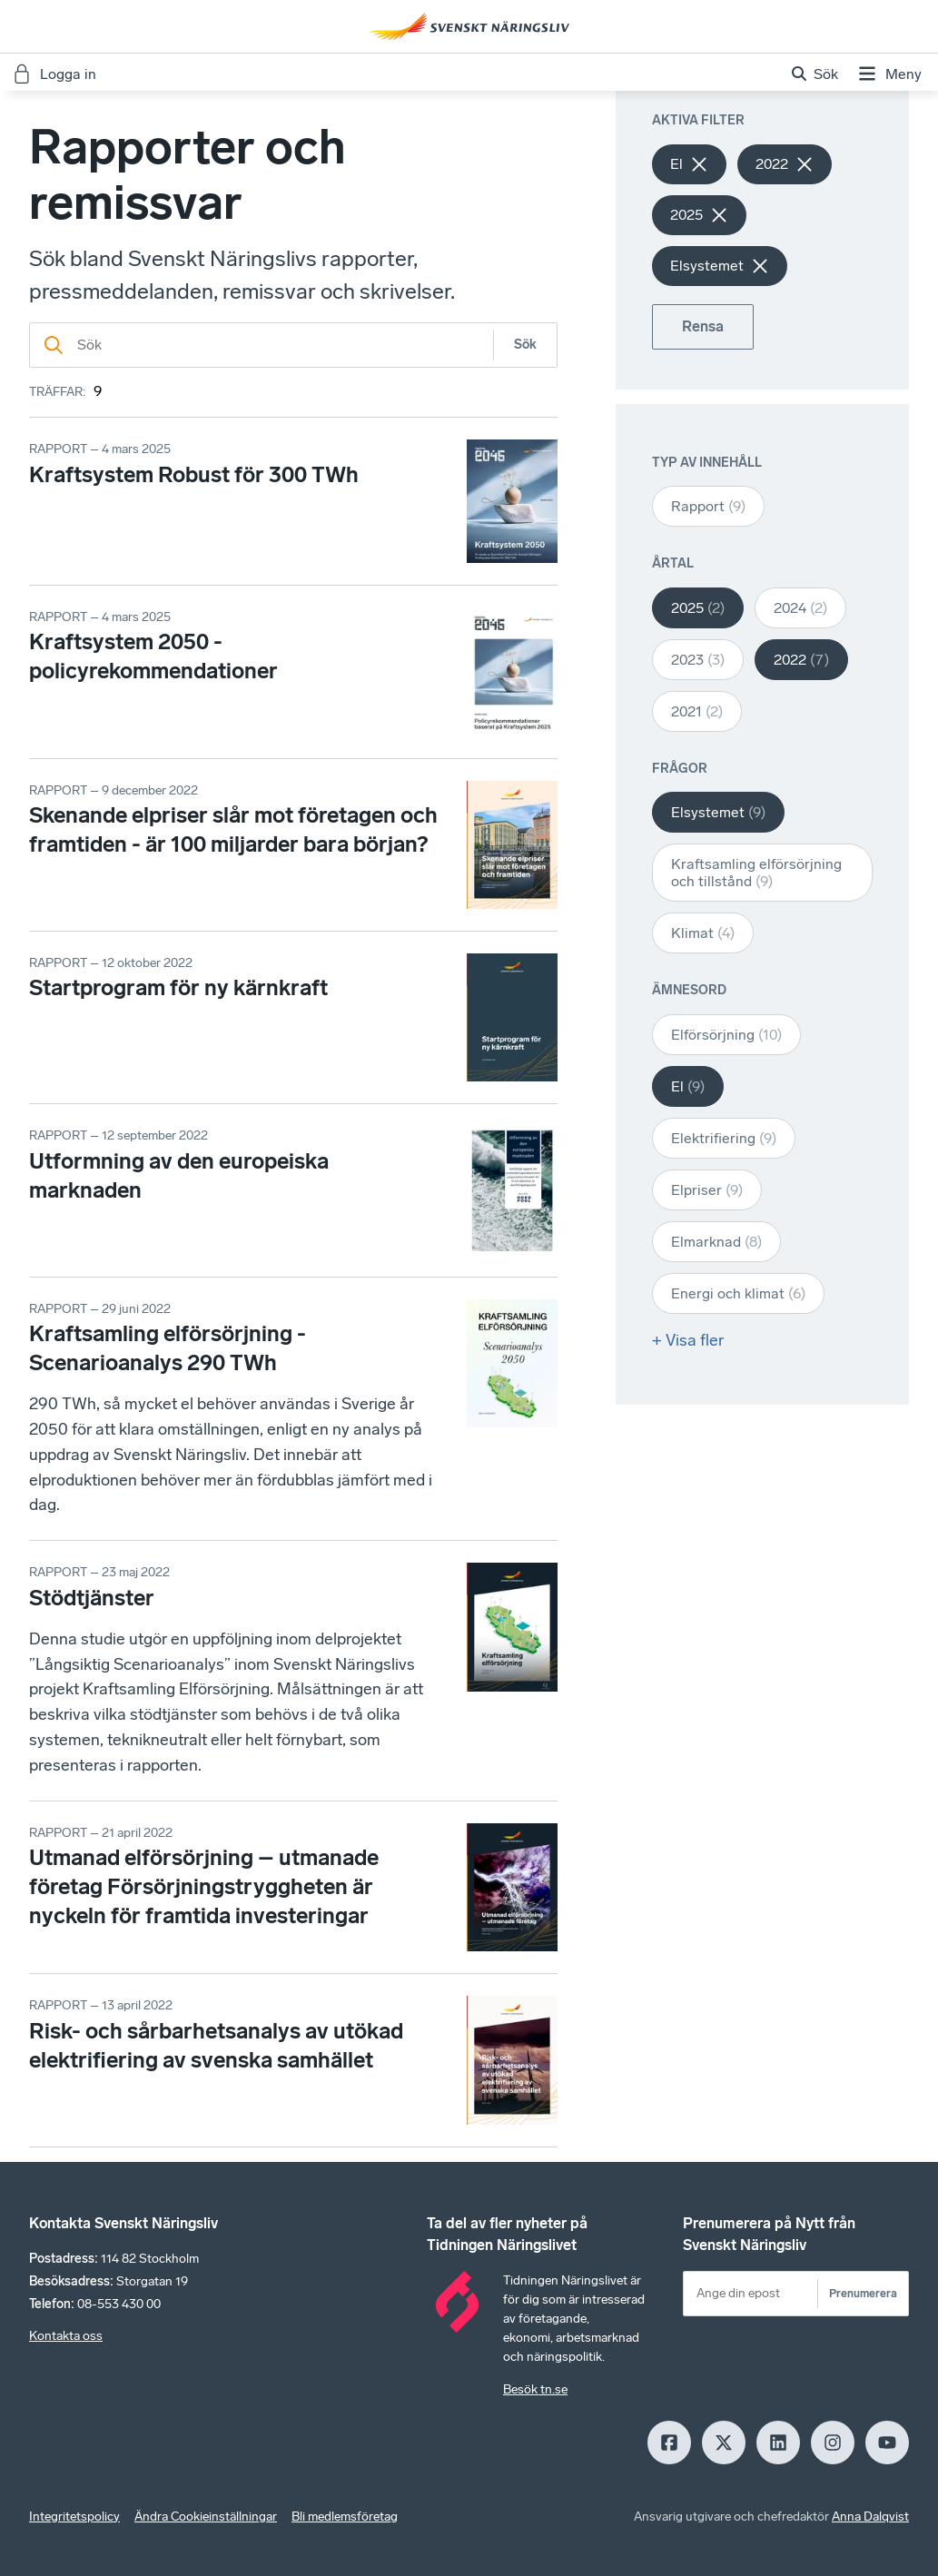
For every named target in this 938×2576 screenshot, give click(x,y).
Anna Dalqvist (870, 2516)
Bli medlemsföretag (344, 2516)
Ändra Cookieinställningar (205, 2516)
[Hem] (469, 26)
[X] (723, 2442)
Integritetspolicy (74, 2516)
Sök (525, 344)
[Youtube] (887, 2442)
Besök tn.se (535, 2389)
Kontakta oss (66, 2336)
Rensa (703, 326)
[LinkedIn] (778, 2442)
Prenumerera (863, 2293)
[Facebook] (669, 2442)
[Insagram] (832, 2442)
